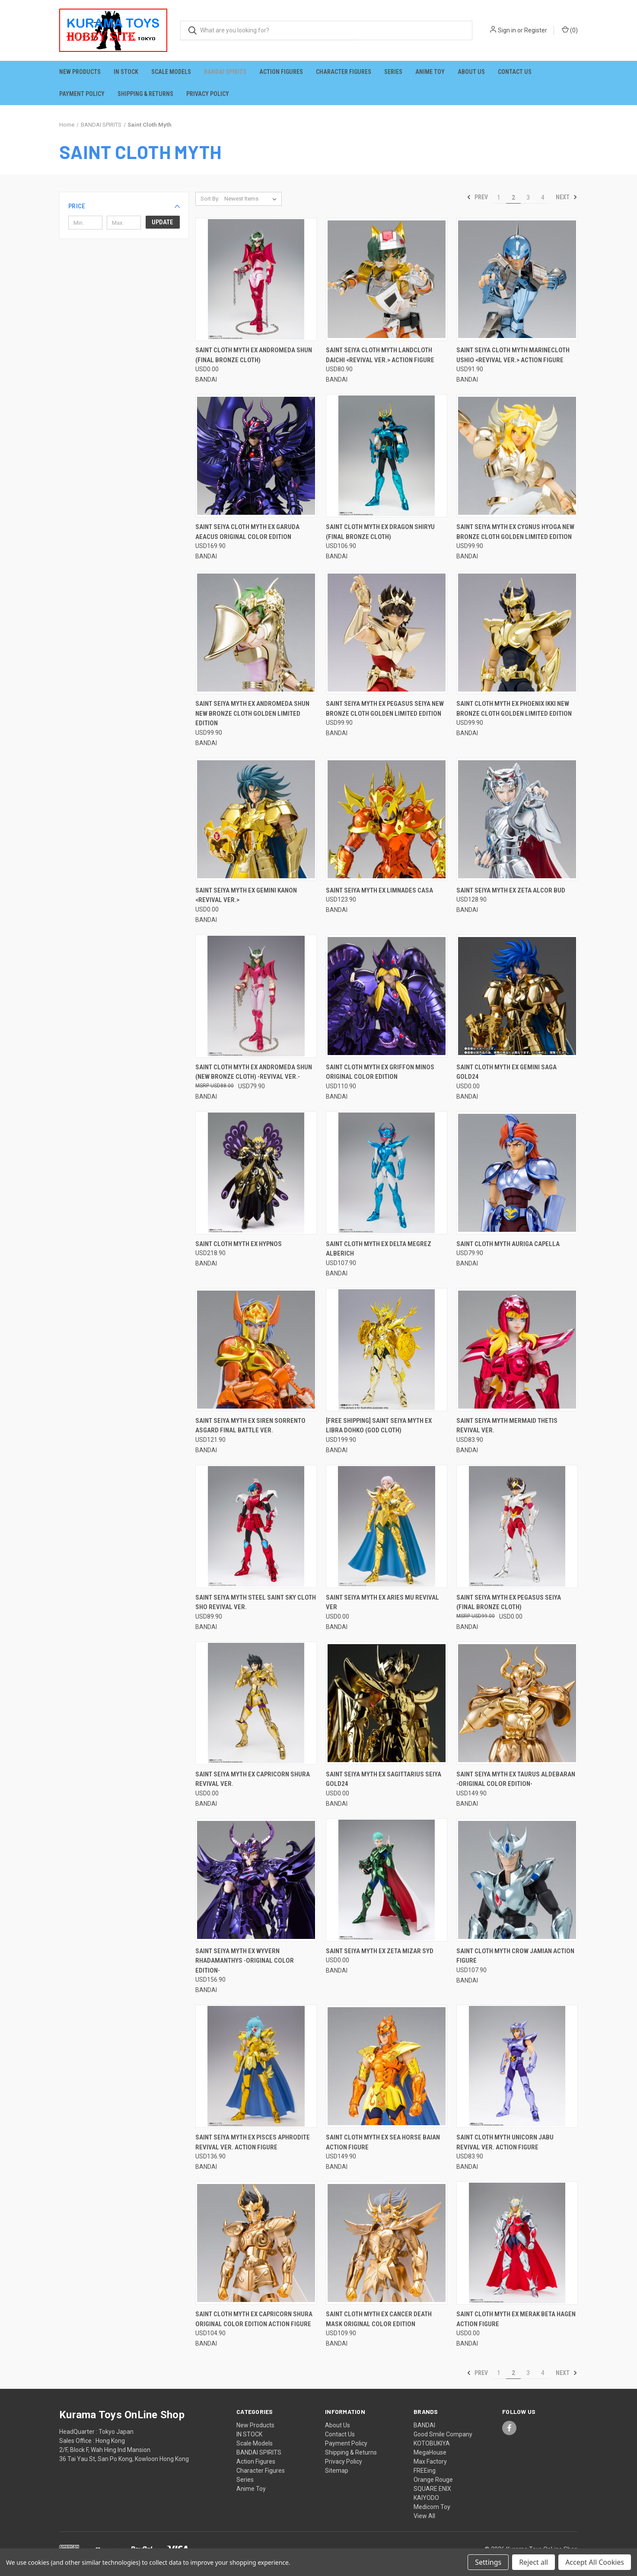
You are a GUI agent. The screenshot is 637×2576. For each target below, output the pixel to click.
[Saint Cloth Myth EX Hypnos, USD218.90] (256, 1173)
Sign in (507, 30)
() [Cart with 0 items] (570, 30)
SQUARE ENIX (432, 2488)
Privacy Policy (207, 93)
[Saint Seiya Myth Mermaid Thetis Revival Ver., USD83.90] (517, 1349)
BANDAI (424, 2425)
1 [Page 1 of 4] (498, 197)
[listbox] (252, 198)
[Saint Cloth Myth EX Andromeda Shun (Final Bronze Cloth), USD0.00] (256, 279)
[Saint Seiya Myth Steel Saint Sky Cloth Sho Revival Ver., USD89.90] (256, 1526)
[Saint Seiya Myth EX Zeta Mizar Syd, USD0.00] (387, 1880)
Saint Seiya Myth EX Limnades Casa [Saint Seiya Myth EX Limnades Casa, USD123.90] (379, 890)
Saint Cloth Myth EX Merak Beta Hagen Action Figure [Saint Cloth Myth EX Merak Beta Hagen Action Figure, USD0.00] (516, 2319)
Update (162, 222)
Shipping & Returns (145, 93)
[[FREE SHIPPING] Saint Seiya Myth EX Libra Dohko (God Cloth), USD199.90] (387, 1349)
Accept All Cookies (594, 2562)
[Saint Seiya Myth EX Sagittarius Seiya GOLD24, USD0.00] (387, 1703)
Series (393, 71)
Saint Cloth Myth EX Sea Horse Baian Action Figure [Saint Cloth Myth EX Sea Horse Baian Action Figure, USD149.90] (383, 2142)
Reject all (533, 2562)
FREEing (425, 2470)
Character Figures (343, 71)
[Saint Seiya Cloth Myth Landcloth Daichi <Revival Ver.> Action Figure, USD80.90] (387, 279)
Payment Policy (82, 93)
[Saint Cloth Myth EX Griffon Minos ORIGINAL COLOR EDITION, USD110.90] (387, 996)
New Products (80, 71)
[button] (124, 206)
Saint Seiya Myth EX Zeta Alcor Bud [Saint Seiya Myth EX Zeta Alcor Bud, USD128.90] (510, 890)
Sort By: (210, 198)
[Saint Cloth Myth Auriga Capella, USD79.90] (517, 1173)
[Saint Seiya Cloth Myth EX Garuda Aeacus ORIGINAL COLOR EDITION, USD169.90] (256, 456)
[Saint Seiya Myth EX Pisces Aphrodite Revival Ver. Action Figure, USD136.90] (256, 2066)
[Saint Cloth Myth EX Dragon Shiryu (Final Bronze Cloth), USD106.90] (387, 456)
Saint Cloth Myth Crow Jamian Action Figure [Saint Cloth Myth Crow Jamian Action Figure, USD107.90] (515, 1956)
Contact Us (515, 71)
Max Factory (430, 2461)
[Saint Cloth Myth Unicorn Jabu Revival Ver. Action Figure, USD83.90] (517, 2066)
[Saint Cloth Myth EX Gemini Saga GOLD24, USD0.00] (517, 996)
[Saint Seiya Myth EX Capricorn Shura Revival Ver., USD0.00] (256, 1703)
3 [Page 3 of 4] (528, 197)
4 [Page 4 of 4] (543, 197)
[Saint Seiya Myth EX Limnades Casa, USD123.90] (387, 819)
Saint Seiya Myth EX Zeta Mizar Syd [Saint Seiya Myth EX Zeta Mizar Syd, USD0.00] (379, 1951)
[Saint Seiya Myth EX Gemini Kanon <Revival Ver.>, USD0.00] (256, 819)
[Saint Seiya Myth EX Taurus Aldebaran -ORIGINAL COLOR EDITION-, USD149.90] (517, 1703)
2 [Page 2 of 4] (513, 197)
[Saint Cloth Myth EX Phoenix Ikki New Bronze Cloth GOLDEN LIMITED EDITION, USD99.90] (517, 632)
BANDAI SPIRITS (225, 71)
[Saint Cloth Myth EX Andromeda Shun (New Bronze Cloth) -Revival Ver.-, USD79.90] (256, 996)
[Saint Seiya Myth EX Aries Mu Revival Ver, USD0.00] (387, 1526)
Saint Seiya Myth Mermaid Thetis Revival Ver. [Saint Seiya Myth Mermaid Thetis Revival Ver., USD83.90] (506, 1426)
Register (535, 30)
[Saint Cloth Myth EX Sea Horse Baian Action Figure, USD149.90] (387, 2066)
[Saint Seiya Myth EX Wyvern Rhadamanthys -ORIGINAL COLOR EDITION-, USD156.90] (256, 1880)
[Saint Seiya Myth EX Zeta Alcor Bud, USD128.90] (517, 819)
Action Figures (281, 71)
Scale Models (171, 71)
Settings (488, 2562)
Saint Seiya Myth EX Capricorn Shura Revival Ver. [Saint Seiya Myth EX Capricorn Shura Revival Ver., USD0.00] (252, 1779)
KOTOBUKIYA (432, 2443)
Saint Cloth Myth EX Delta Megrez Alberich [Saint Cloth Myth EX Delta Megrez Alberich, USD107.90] (378, 1249)
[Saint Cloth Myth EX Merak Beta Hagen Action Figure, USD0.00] (517, 2243)
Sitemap (336, 2470)
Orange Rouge (433, 2479)
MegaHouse (430, 2452)
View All (424, 2515)
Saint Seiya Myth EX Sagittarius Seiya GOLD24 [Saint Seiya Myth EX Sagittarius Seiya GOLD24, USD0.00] (383, 1779)
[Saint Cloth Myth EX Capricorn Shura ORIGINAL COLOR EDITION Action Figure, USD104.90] (256, 2243)
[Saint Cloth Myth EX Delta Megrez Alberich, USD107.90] (387, 1173)
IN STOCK (126, 71)
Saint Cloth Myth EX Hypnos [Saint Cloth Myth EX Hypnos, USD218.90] (238, 1244)
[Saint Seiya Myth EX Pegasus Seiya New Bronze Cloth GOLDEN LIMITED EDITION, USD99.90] (387, 632)
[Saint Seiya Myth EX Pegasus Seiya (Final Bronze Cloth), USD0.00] (517, 1526)
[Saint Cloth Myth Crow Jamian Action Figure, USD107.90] (517, 1880)
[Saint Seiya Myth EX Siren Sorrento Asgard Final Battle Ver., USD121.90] (256, 1349)
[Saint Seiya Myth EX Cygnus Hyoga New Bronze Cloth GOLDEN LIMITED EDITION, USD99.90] (517, 456)
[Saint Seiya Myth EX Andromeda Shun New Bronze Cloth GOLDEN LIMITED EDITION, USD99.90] (256, 632)
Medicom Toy (432, 2506)
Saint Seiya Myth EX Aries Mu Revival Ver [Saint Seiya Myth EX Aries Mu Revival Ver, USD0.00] (382, 1602)
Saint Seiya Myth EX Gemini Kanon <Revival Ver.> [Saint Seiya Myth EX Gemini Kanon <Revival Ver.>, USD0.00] (246, 895)
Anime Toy (430, 71)
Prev (477, 197)
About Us (471, 71)
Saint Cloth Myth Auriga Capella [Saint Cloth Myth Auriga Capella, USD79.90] (508, 1244)
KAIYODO (426, 2497)
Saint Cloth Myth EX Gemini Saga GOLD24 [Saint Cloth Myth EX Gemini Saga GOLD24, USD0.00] (506, 1072)
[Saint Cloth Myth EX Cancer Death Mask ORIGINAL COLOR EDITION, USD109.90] (387, 2243)
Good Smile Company (443, 2434)
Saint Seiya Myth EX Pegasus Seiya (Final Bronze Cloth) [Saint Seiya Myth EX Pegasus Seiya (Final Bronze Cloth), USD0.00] (508, 1602)
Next (566, 197)
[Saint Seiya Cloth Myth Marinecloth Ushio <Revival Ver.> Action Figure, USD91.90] (517, 279)
